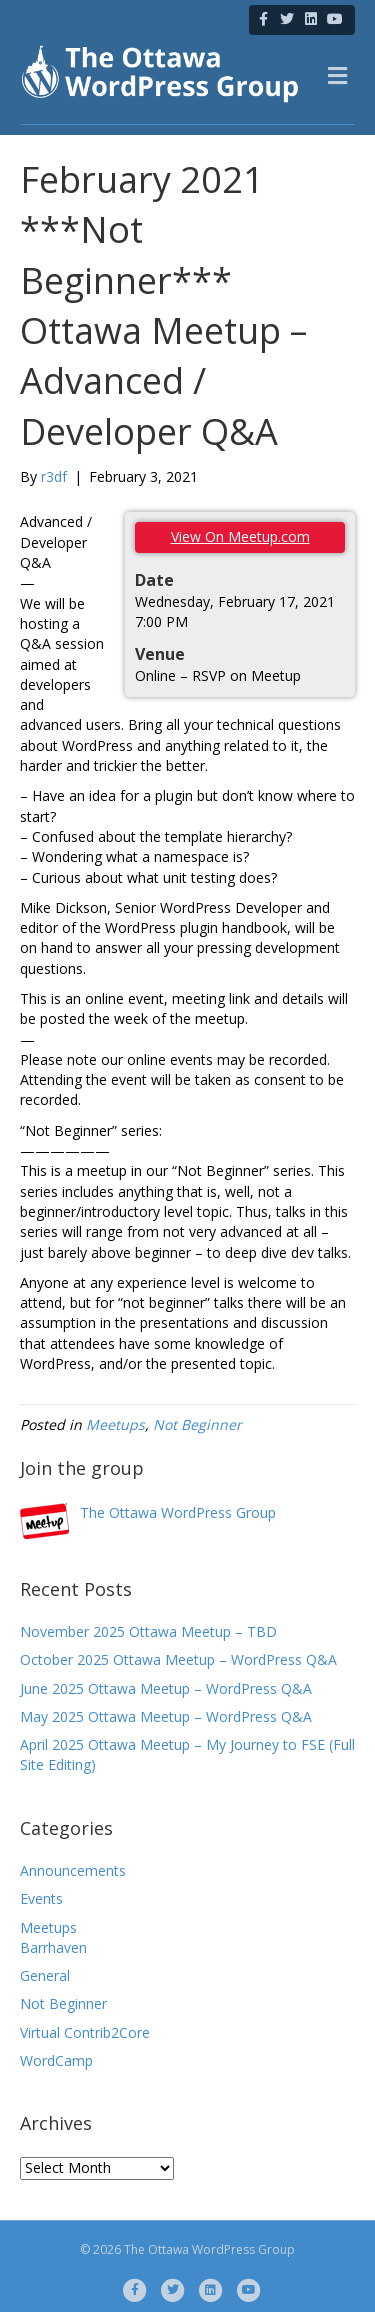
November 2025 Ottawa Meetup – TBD (148, 1631)
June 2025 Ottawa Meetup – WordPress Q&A (166, 1688)
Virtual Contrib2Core (85, 2032)
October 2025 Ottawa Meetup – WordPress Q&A (178, 1659)
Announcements (73, 1870)
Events (41, 1898)
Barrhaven (53, 1947)
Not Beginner (197, 1424)
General (45, 1975)
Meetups (115, 1424)
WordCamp (56, 2060)
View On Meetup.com (240, 536)
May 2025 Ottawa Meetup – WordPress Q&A (166, 1716)
